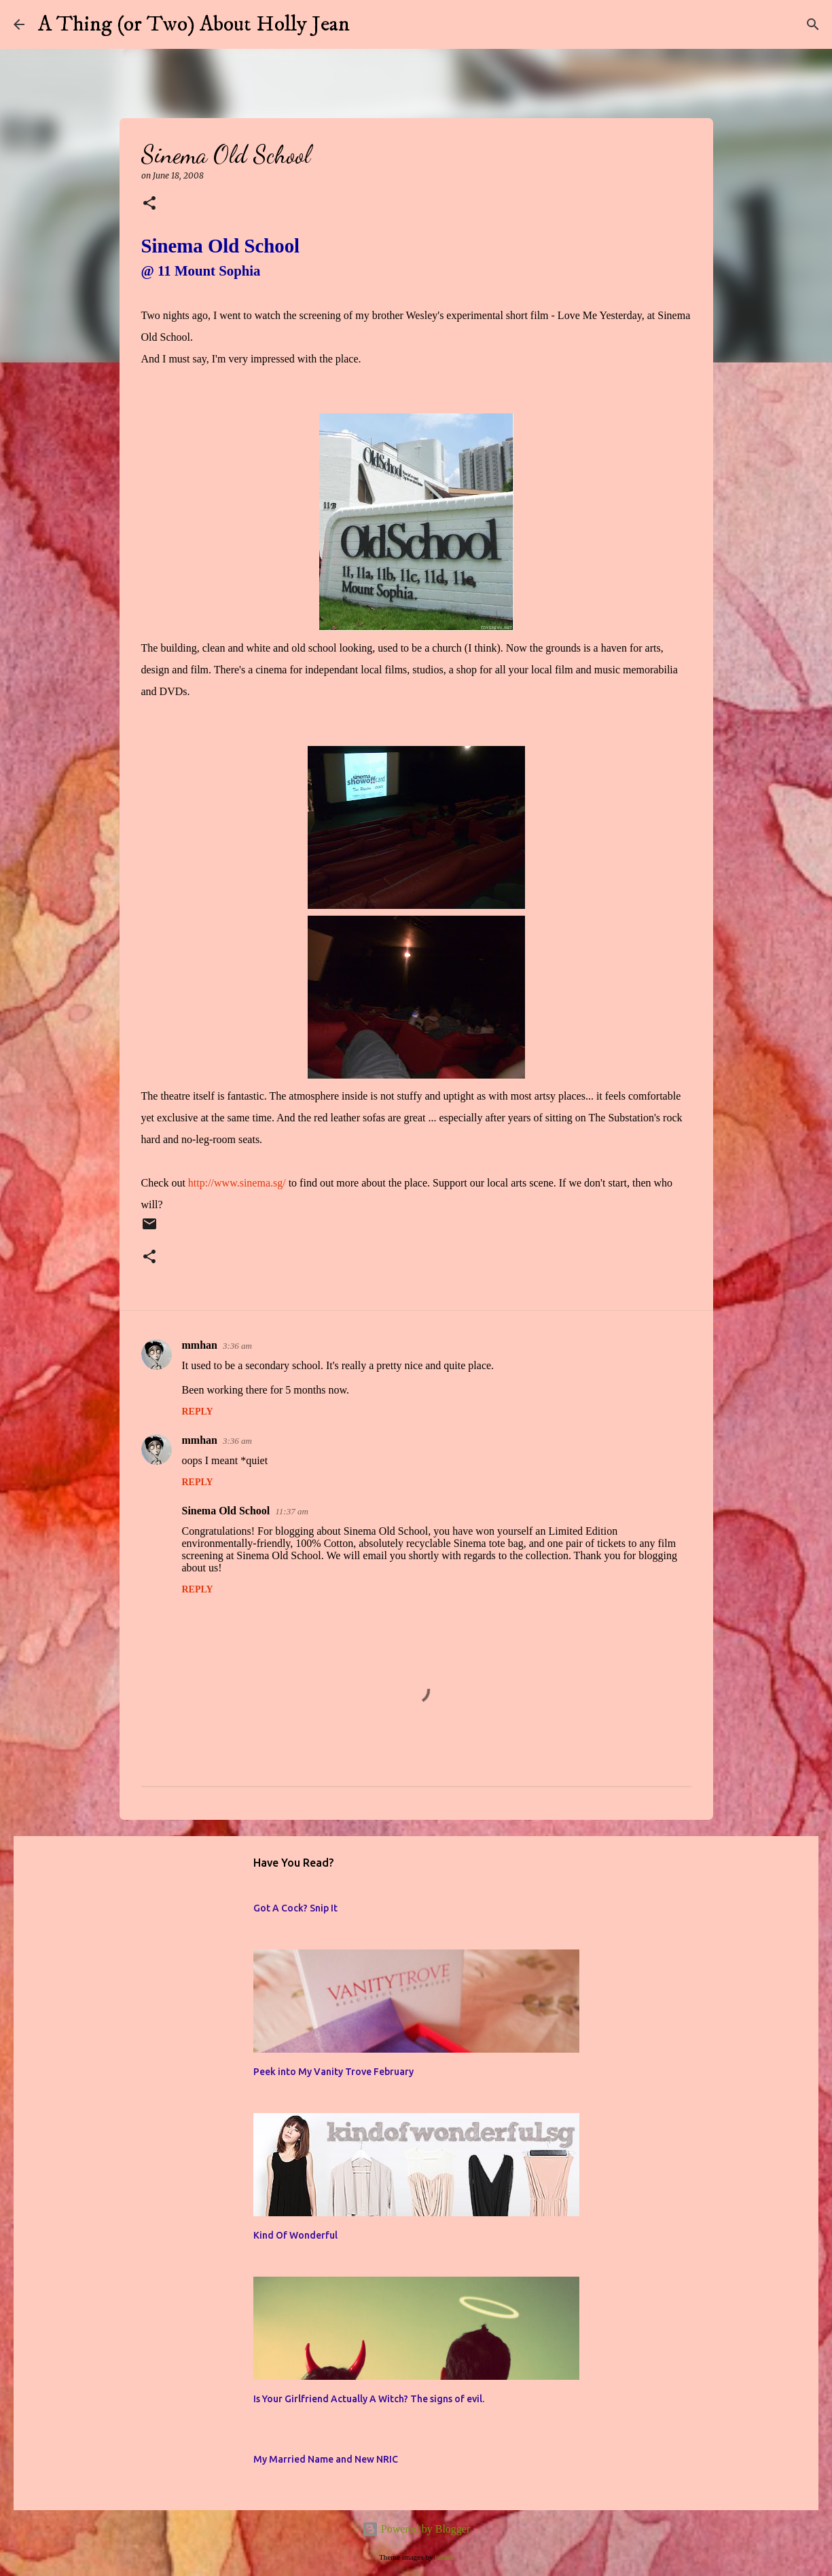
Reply (197, 1411)
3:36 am (237, 1346)
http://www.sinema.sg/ (237, 1183)
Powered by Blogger (416, 2529)
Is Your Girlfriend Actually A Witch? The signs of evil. (368, 2398)
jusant (444, 2557)
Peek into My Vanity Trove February (333, 2071)
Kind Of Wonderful (295, 2235)
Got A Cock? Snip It (295, 1908)
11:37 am (291, 1511)
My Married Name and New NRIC (325, 2459)
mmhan (199, 1345)
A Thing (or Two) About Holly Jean (194, 24)
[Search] (369, 24)
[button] (149, 204)
